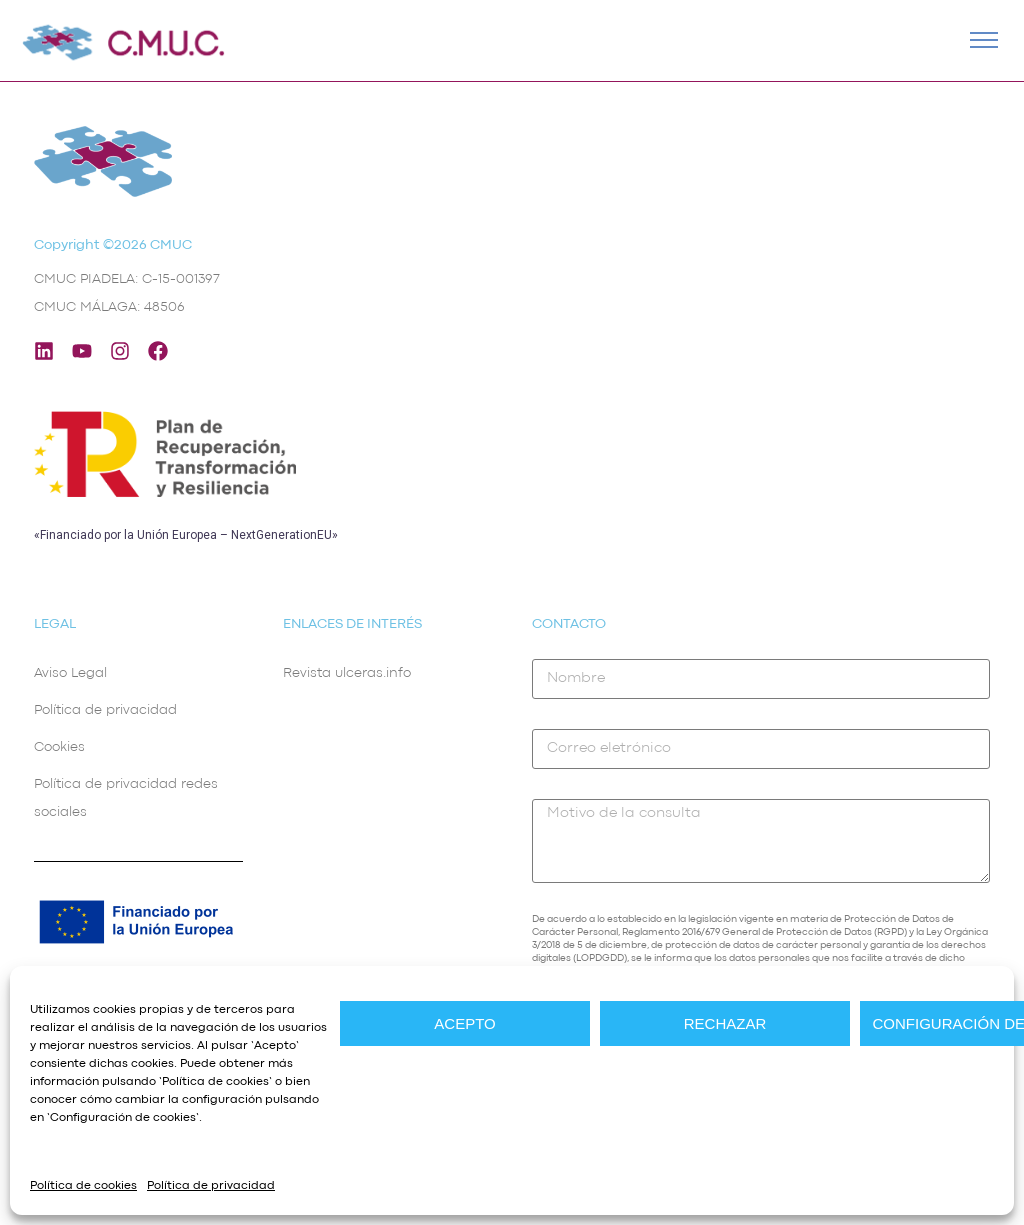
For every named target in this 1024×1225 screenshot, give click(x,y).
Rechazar (725, 1023)
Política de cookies (215, 1082)
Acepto (464, 1023)
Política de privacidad (211, 1186)
